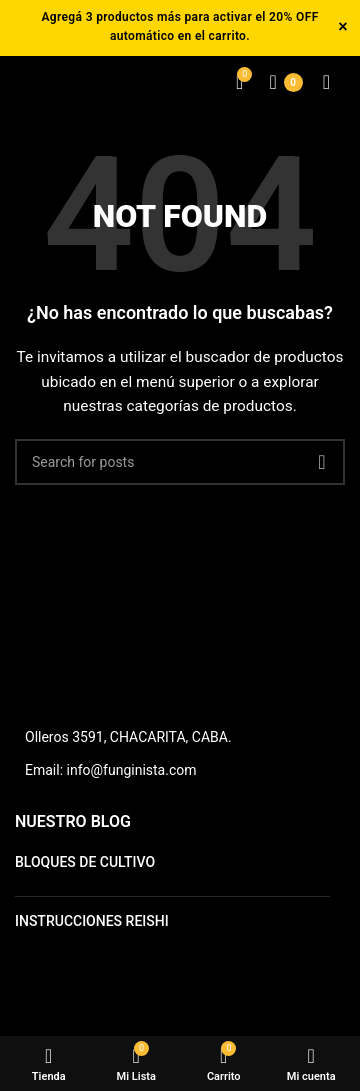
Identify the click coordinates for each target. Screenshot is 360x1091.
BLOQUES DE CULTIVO (85, 862)
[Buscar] (180, 462)
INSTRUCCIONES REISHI (92, 921)
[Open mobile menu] (326, 82)
